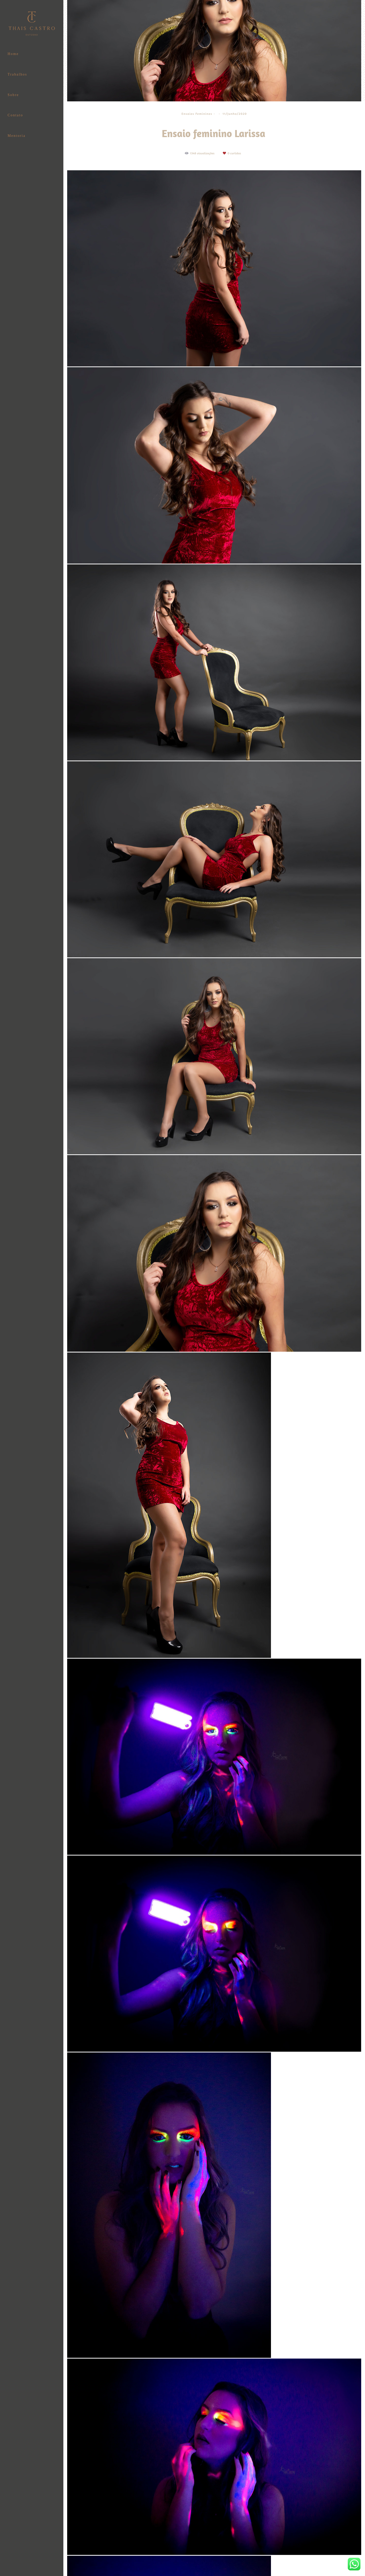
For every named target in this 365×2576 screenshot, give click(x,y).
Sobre (13, 95)
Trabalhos (17, 74)
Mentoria (17, 136)
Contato (15, 115)
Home (13, 54)
